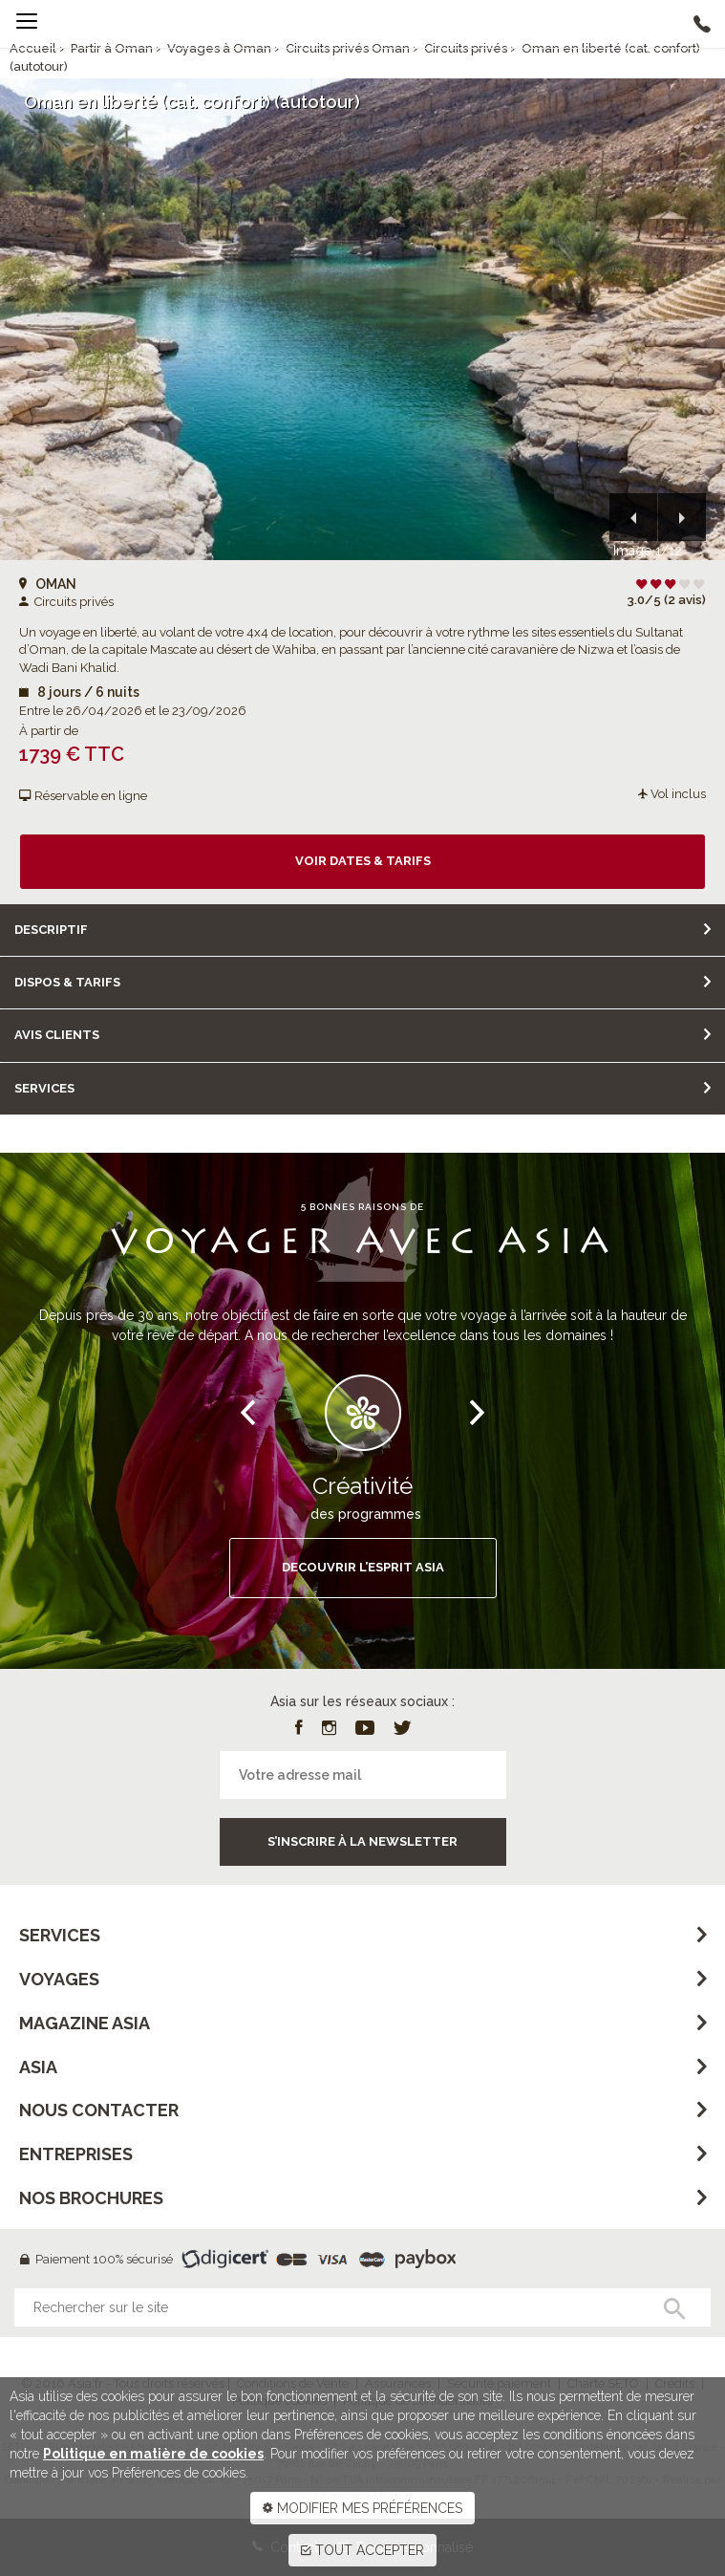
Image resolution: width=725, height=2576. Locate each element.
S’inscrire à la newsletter (362, 1841)
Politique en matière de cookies (153, 2453)
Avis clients (56, 1035)
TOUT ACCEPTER (362, 2550)
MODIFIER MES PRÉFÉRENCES (362, 2508)
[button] (633, 517)
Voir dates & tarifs (363, 861)
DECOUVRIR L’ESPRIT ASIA (363, 1567)
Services (44, 1088)
